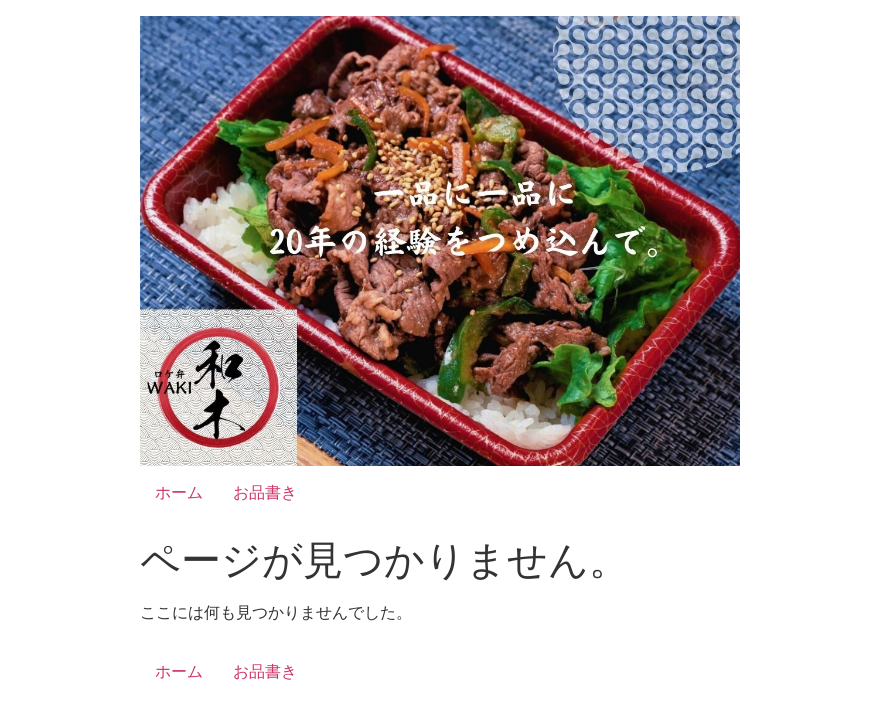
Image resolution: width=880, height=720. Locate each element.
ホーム (179, 492)
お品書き (265, 492)
